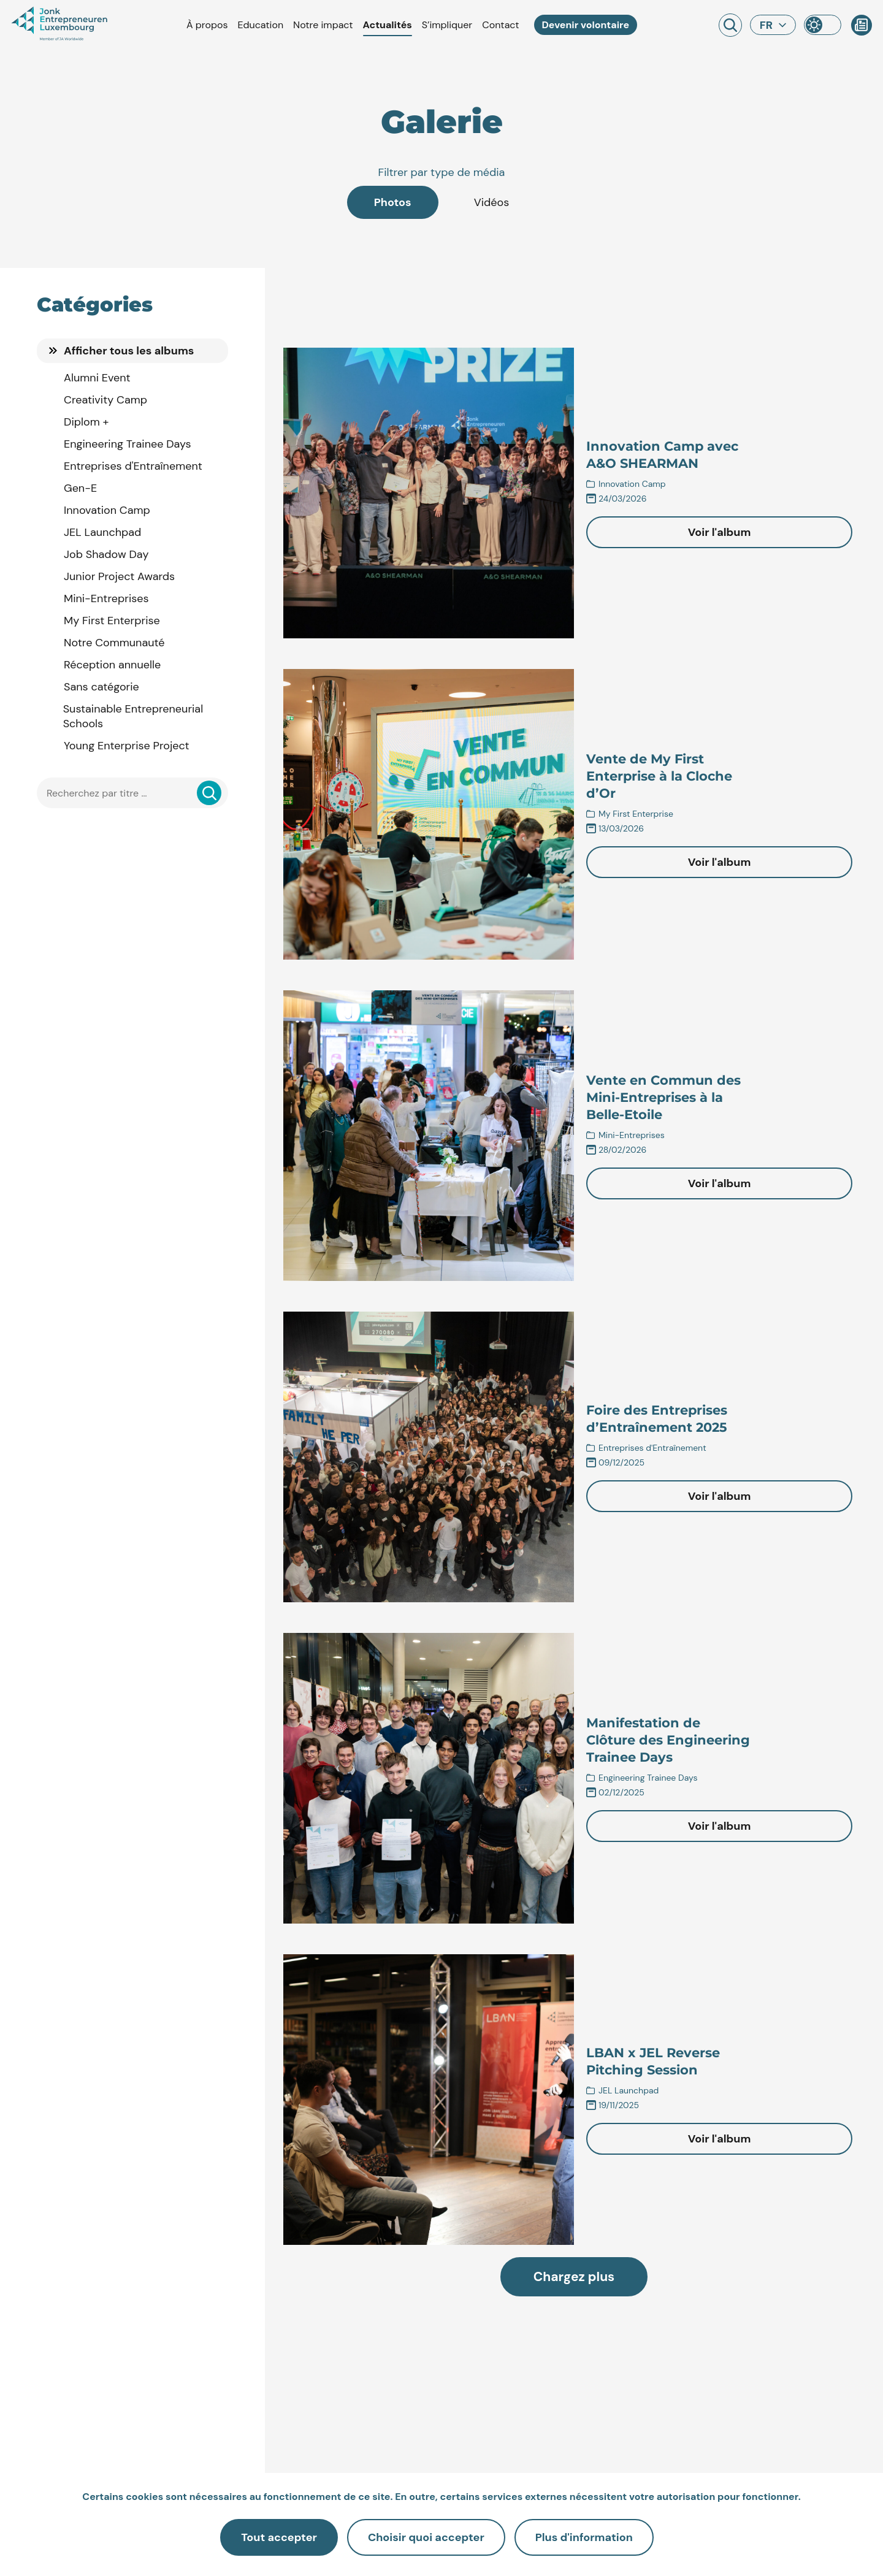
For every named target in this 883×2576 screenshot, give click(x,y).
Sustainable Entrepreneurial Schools (133, 716)
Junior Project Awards (119, 576)
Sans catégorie (101, 686)
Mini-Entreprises (106, 598)
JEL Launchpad (102, 532)
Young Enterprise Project (126, 745)
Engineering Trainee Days (127, 444)
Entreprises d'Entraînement (133, 466)
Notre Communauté (114, 642)
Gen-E (80, 488)
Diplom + (86, 422)
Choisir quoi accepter (426, 2537)
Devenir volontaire (586, 24)
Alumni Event (97, 377)
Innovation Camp (107, 510)
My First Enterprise (112, 620)
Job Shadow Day (106, 554)
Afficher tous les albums (129, 350)
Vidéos (492, 202)
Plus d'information (584, 2537)
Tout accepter (279, 2537)
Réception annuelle (112, 664)
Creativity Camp (105, 399)
